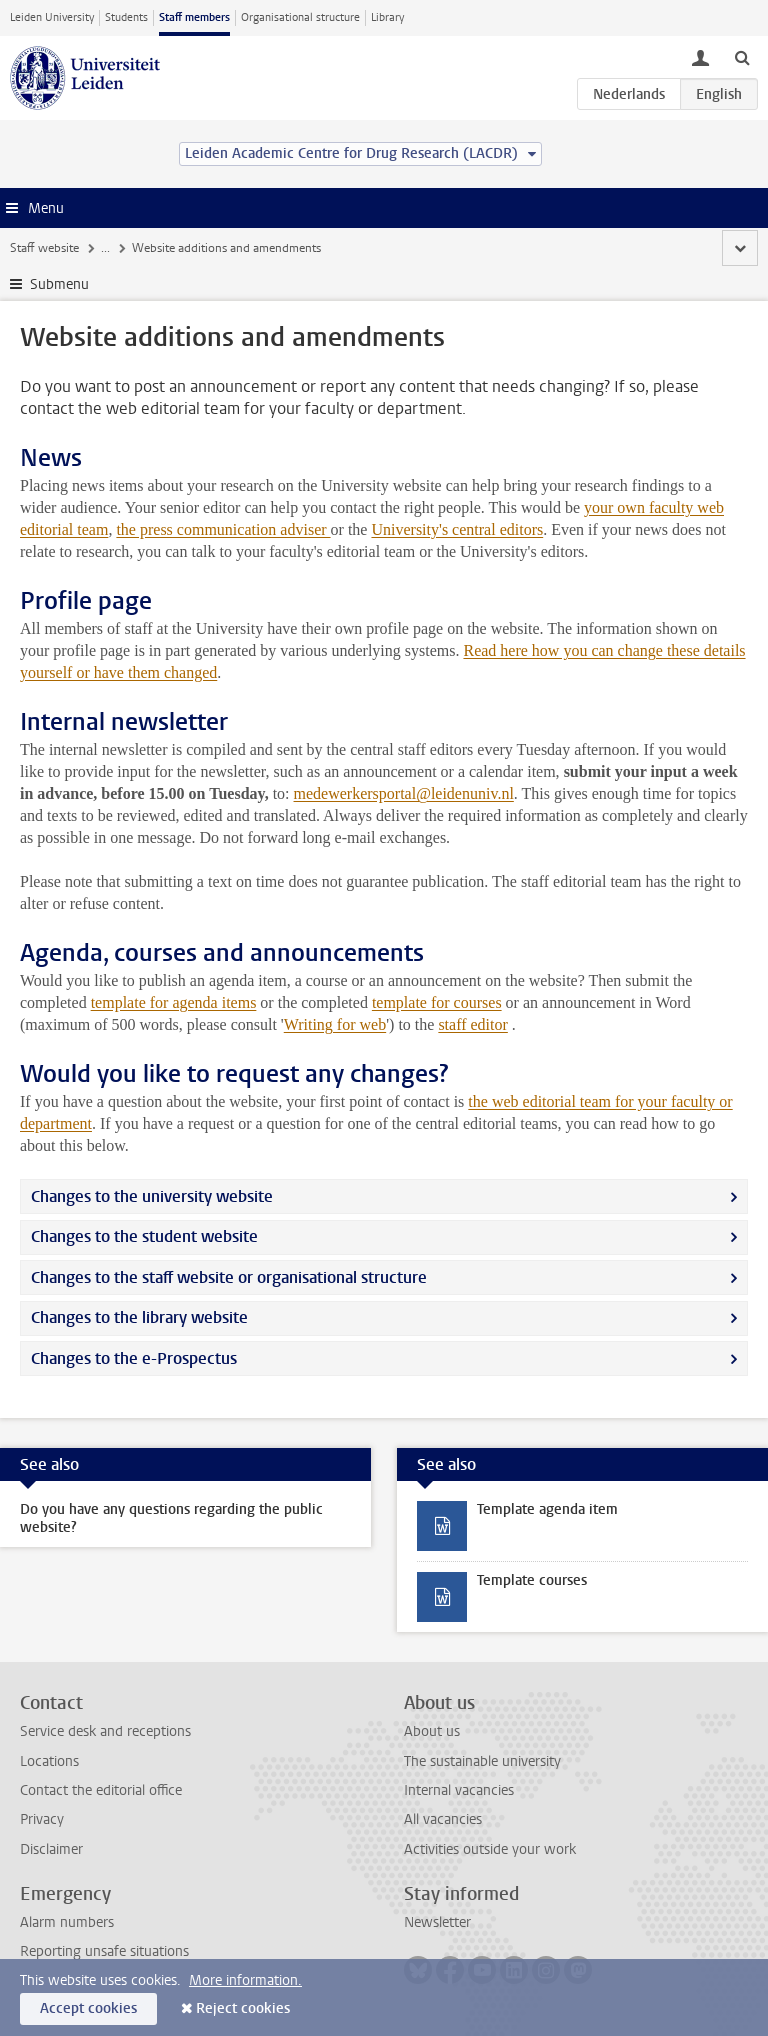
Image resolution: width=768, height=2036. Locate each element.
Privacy (42, 1819)
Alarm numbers (67, 1922)
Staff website (44, 248)
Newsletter (437, 1922)
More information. (245, 1980)
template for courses (437, 1002)
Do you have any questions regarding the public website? (171, 1518)
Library (387, 17)
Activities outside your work (490, 1849)
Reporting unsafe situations (104, 1951)
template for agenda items (174, 1002)
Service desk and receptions (105, 1731)
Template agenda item (547, 1509)
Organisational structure (300, 17)
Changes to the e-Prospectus (134, 1358)
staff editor (472, 1024)
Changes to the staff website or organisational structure (229, 1277)
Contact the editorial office (101, 1790)
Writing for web (335, 1024)
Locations (49, 1761)
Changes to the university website (152, 1196)
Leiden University (52, 17)
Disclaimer (51, 1849)
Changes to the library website (139, 1317)
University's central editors (457, 529)
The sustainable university (482, 1761)
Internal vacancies (459, 1790)
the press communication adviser (223, 529)
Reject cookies (243, 2008)
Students (126, 17)
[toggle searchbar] (742, 57)
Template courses (532, 1580)
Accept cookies (88, 2008)
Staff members (194, 17)
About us (432, 1731)
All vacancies (443, 1819)
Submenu (59, 284)
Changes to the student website (144, 1236)
